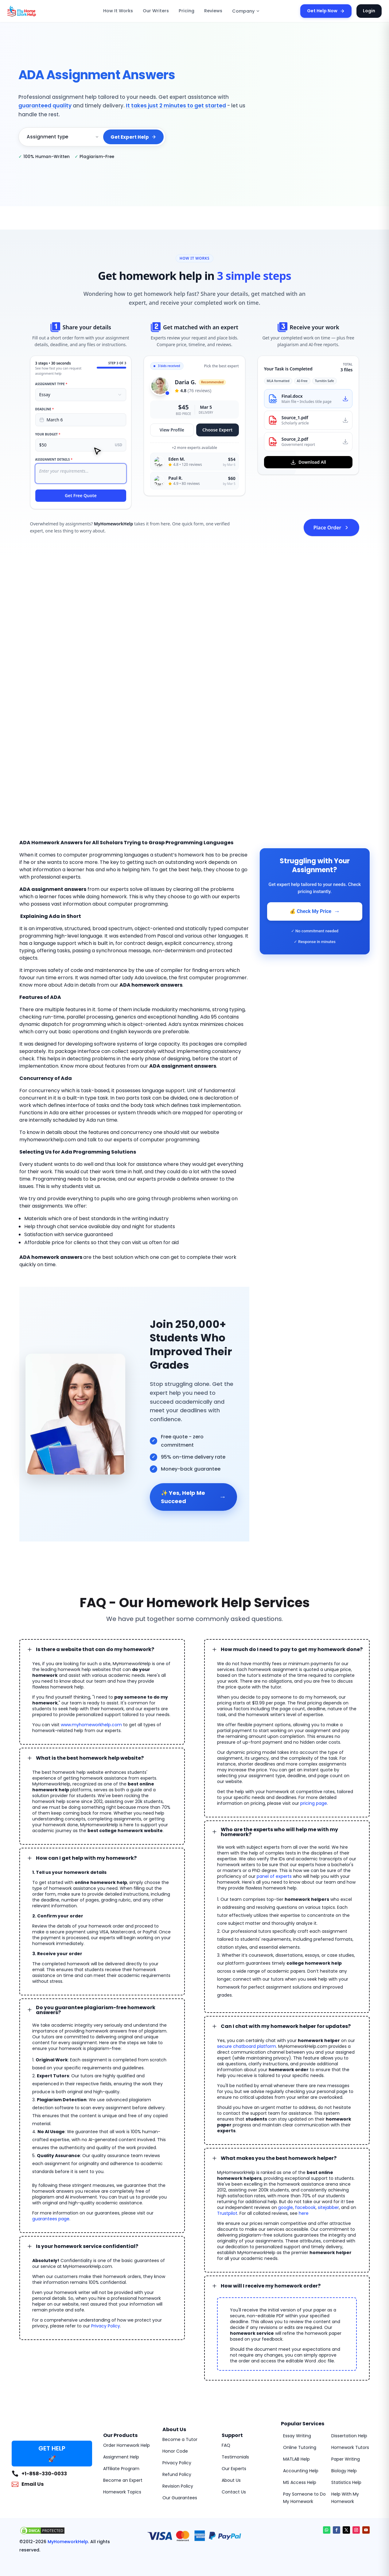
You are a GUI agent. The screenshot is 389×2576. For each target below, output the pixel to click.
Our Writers (160, 11)
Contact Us (234, 2459)
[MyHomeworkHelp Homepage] (35, 11)
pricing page (313, 1786)
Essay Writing (297, 2403)
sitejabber (320, 2174)
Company (243, 11)
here (304, 2180)
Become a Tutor (179, 2406)
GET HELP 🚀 (52, 2420)
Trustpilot (227, 2180)
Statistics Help (346, 2449)
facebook (297, 2174)
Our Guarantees (179, 2465)
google (277, 2174)
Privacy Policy (105, 2299)
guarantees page (50, 2191)
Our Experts (234, 2435)
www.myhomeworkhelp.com (91, 1707)
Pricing (188, 11)
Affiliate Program (121, 2435)
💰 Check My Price (315, 911)
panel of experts (274, 1857)
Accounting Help (300, 2438)
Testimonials (235, 2424)
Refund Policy (176, 2441)
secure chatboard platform (246, 2019)
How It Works (126, 11)
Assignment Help (121, 2424)
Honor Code (175, 2418)
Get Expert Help (134, 133)
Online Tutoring (299, 2414)
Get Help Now (329, 11)
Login (369, 10)
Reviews (213, 11)
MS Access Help (299, 2449)
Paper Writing (345, 2426)
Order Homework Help (126, 2412)
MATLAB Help (296, 2426)
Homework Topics (122, 2459)
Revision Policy (177, 2453)
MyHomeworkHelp (62, 2508)
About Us (231, 2447)
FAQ (226, 2412)
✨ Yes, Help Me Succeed (193, 1479)
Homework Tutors (350, 2414)
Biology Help (344, 2438)
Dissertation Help (349, 2403)
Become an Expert (122, 2447)
